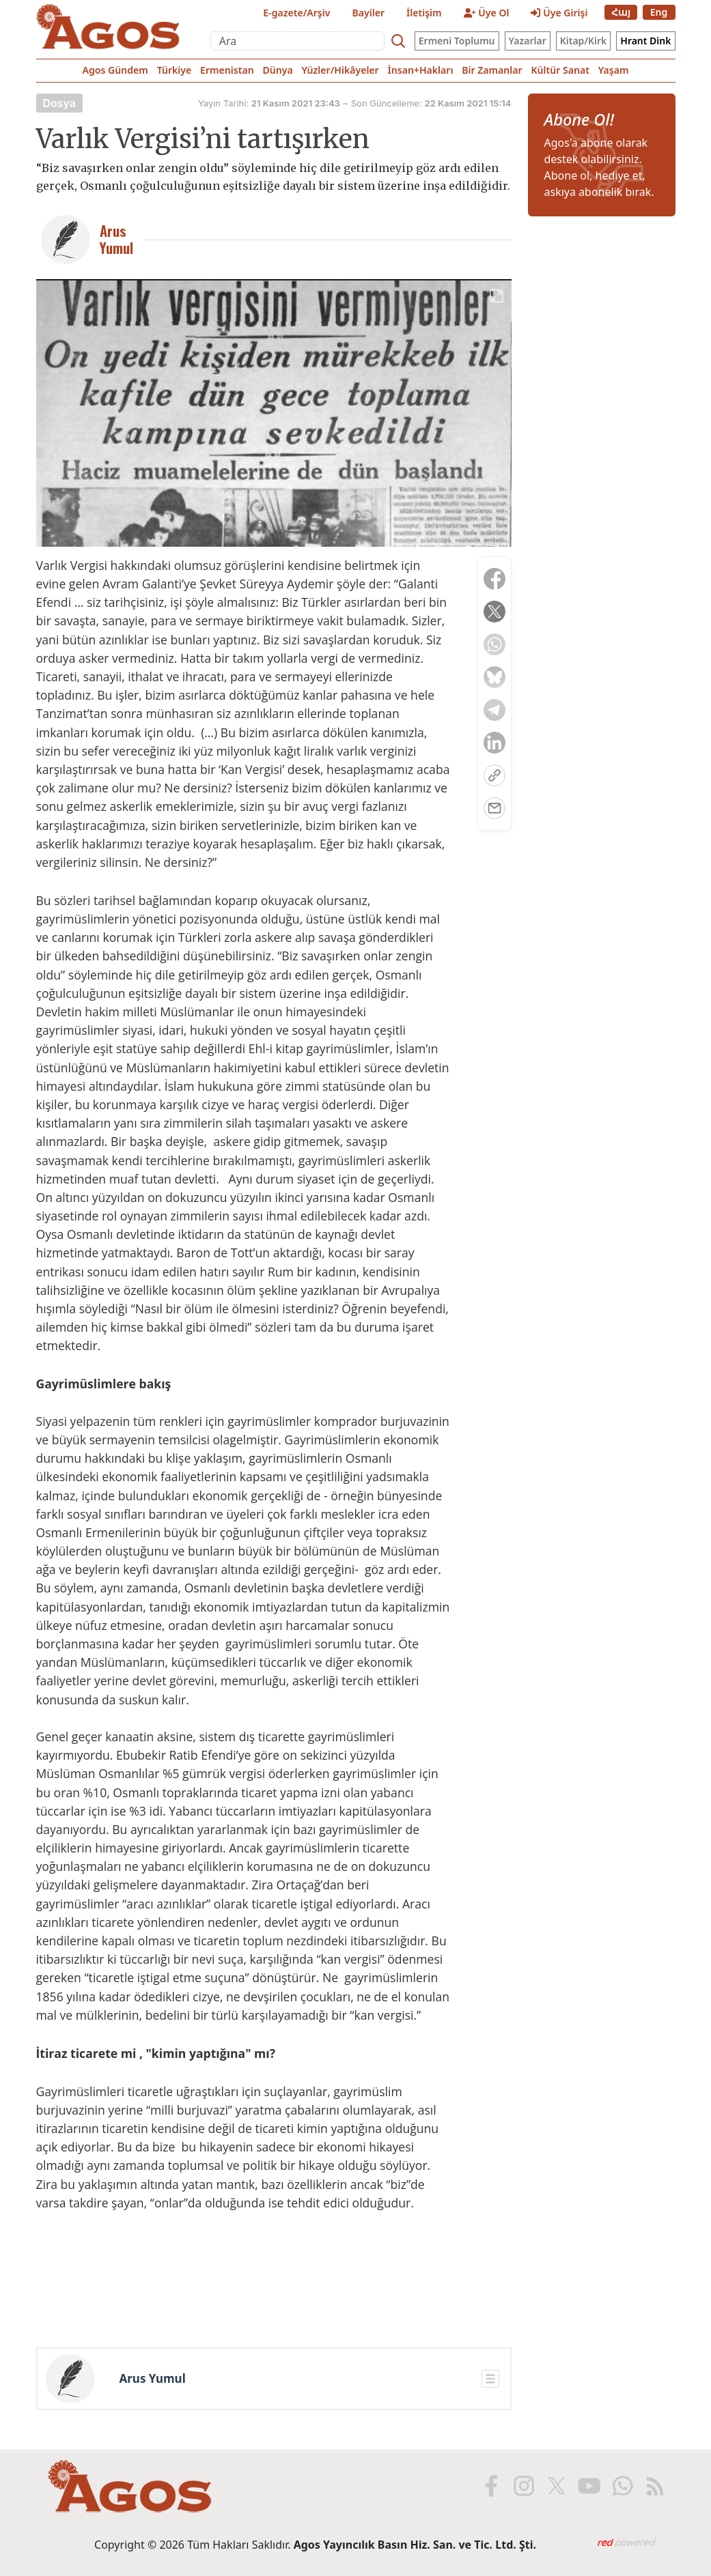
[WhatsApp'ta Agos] (621, 2486)
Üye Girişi (559, 12)
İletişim (424, 12)
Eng (659, 11)
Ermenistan (227, 69)
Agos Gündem (115, 69)
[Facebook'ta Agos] (490, 2486)
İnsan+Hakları (421, 69)
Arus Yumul (153, 2378)
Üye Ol (487, 12)
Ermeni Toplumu (457, 40)
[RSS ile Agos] (654, 2486)
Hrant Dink (645, 40)
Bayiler (368, 12)
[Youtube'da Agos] (588, 2486)
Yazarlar (527, 40)
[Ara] (297, 41)
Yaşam (613, 69)
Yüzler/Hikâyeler (339, 69)
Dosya (59, 103)
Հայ (620, 11)
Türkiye (174, 69)
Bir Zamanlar (492, 69)
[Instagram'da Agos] (522, 2486)
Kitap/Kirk (583, 40)
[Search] (398, 41)
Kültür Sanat (560, 69)
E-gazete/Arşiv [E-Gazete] (296, 12)
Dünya (277, 69)
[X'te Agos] (555, 2486)
